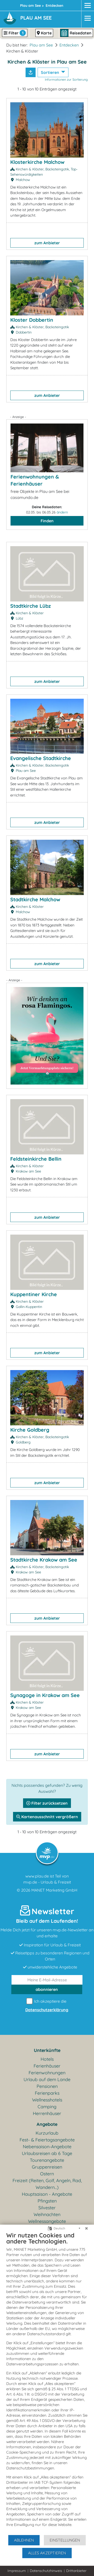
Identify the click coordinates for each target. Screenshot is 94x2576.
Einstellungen (65, 2540)
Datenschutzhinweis (46, 2570)
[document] (47, 2383)
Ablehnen (24, 2540)
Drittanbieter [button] (76, 2570)
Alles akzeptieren (47, 2552)
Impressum (17, 2570)
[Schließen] (86, 2228)
